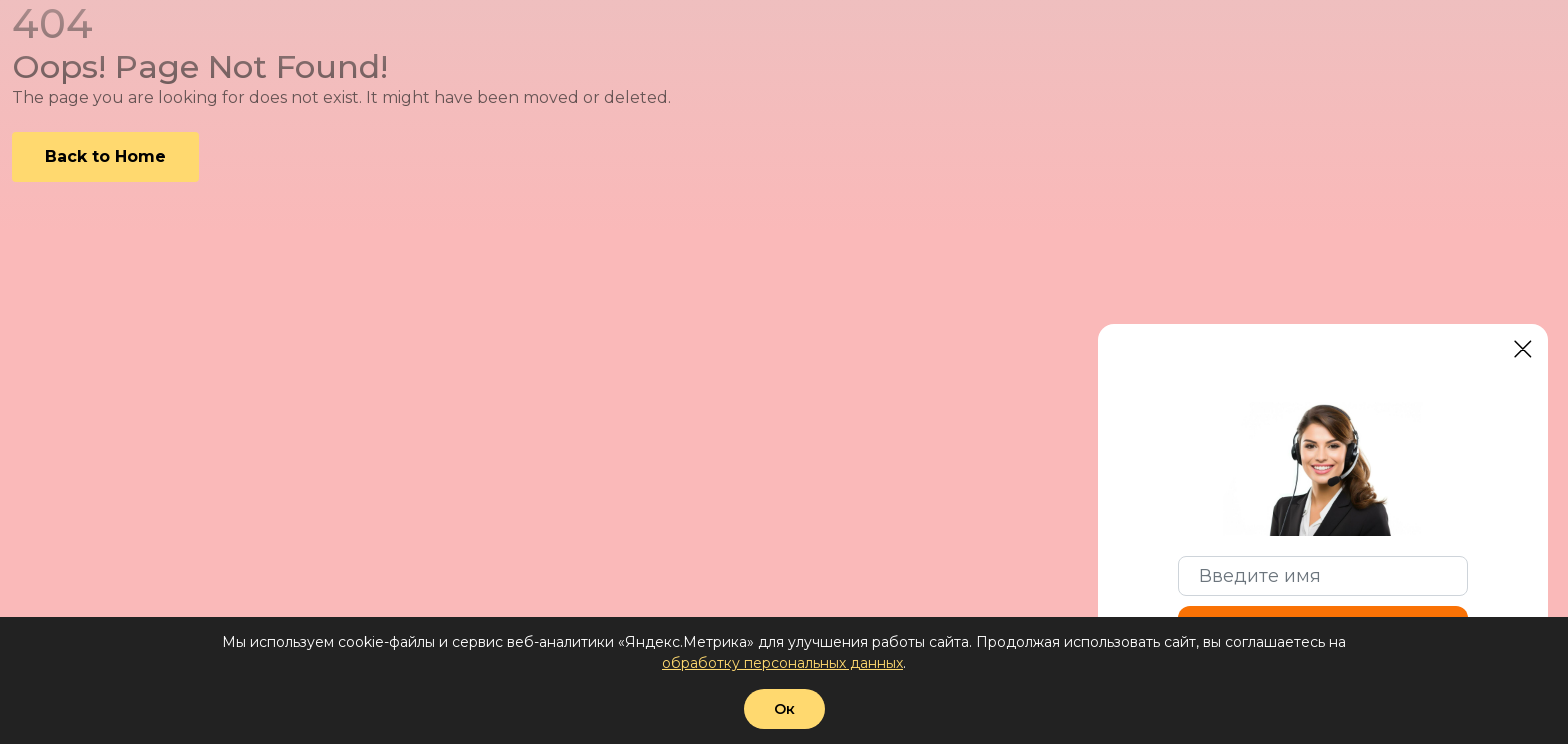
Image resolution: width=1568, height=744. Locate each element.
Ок (784, 709)
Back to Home (105, 156)
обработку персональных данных (782, 663)
